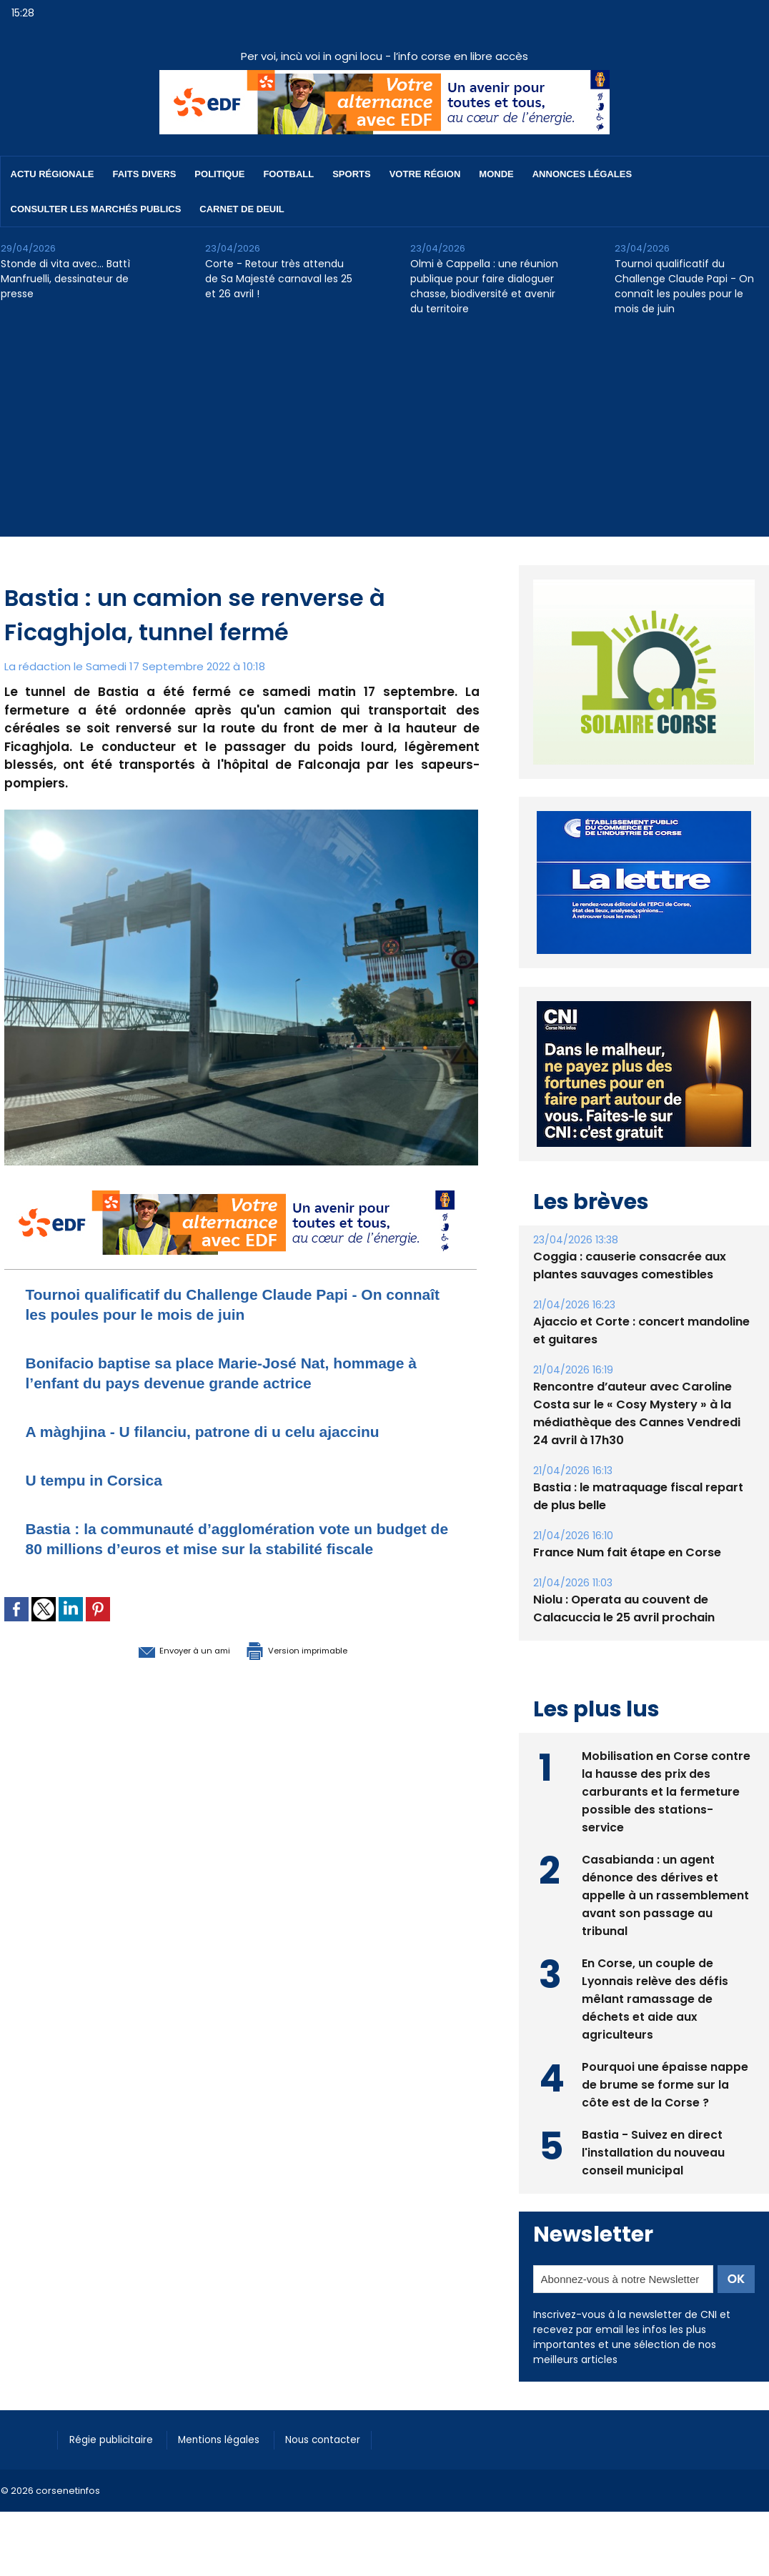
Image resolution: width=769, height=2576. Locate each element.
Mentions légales (232, 2439)
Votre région (425, 174)
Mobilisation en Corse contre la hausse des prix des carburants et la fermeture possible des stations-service (666, 1790)
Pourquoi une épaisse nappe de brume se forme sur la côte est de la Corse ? (665, 2083)
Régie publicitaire (116, 2439)
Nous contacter (344, 2439)
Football (288, 174)
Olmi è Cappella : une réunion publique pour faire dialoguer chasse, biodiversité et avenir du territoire (484, 286)
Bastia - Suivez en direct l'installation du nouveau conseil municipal (653, 2151)
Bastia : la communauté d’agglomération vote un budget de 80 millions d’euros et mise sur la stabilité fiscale (239, 1548)
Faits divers (145, 174)
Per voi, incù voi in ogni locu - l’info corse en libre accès (384, 56)
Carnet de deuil (241, 209)
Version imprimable (315, 1669)
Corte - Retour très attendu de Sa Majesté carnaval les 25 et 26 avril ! (278, 279)
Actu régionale (52, 174)
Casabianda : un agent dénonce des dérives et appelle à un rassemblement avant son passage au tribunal (665, 1894)
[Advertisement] (384, 437)
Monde (496, 174)
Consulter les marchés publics (96, 209)
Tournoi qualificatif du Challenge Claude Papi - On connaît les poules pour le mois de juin (684, 286)
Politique (219, 174)
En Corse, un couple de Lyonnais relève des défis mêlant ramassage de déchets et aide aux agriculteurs (656, 1998)
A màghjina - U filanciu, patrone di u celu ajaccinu (228, 1431)
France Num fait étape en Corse (626, 1552)
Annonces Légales (582, 174)
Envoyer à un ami (162, 1669)
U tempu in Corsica (104, 1479)
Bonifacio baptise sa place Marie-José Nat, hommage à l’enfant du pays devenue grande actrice (239, 1372)
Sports (351, 174)
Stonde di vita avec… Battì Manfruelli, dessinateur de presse (65, 279)
